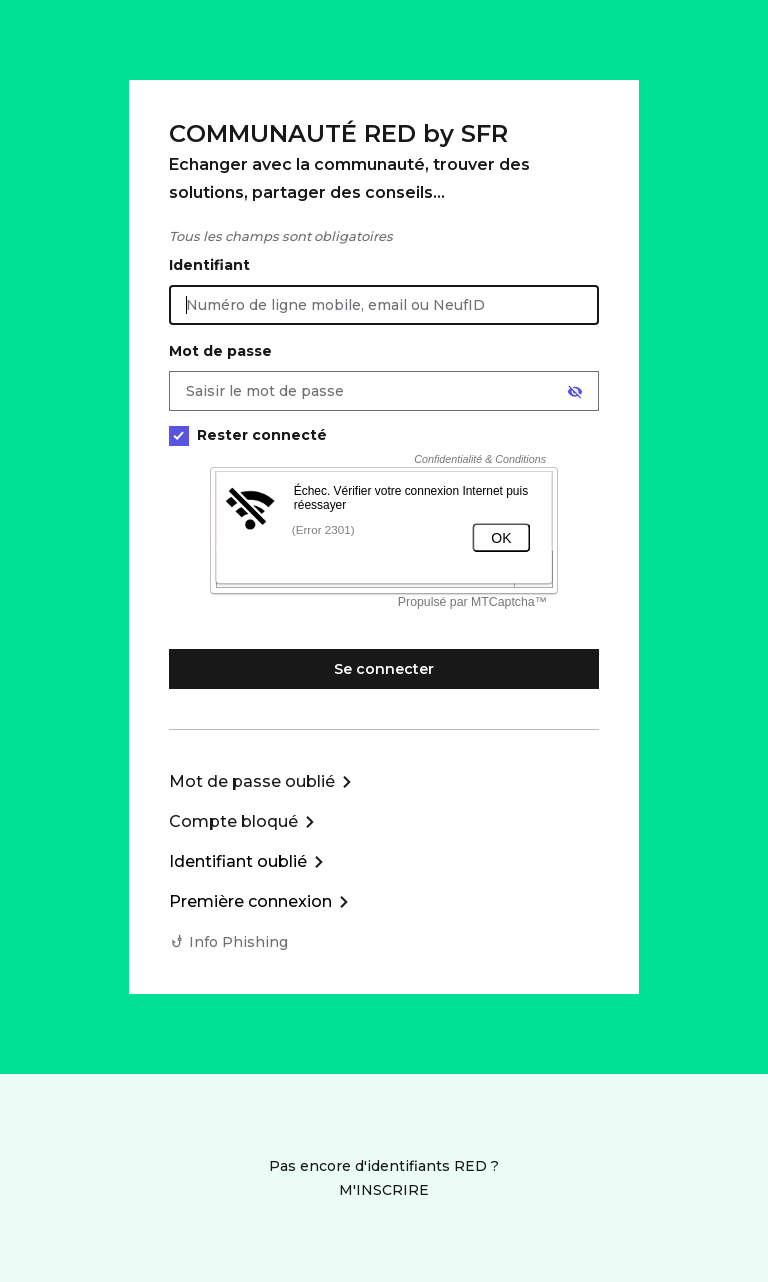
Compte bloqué (233, 821)
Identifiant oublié (238, 861)
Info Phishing (238, 942)
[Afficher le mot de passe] (575, 392)
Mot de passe (220, 351)
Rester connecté (248, 435)
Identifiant (209, 265)
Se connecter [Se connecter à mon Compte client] (384, 669)
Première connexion (250, 901)
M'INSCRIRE (384, 1190)
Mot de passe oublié (252, 781)
